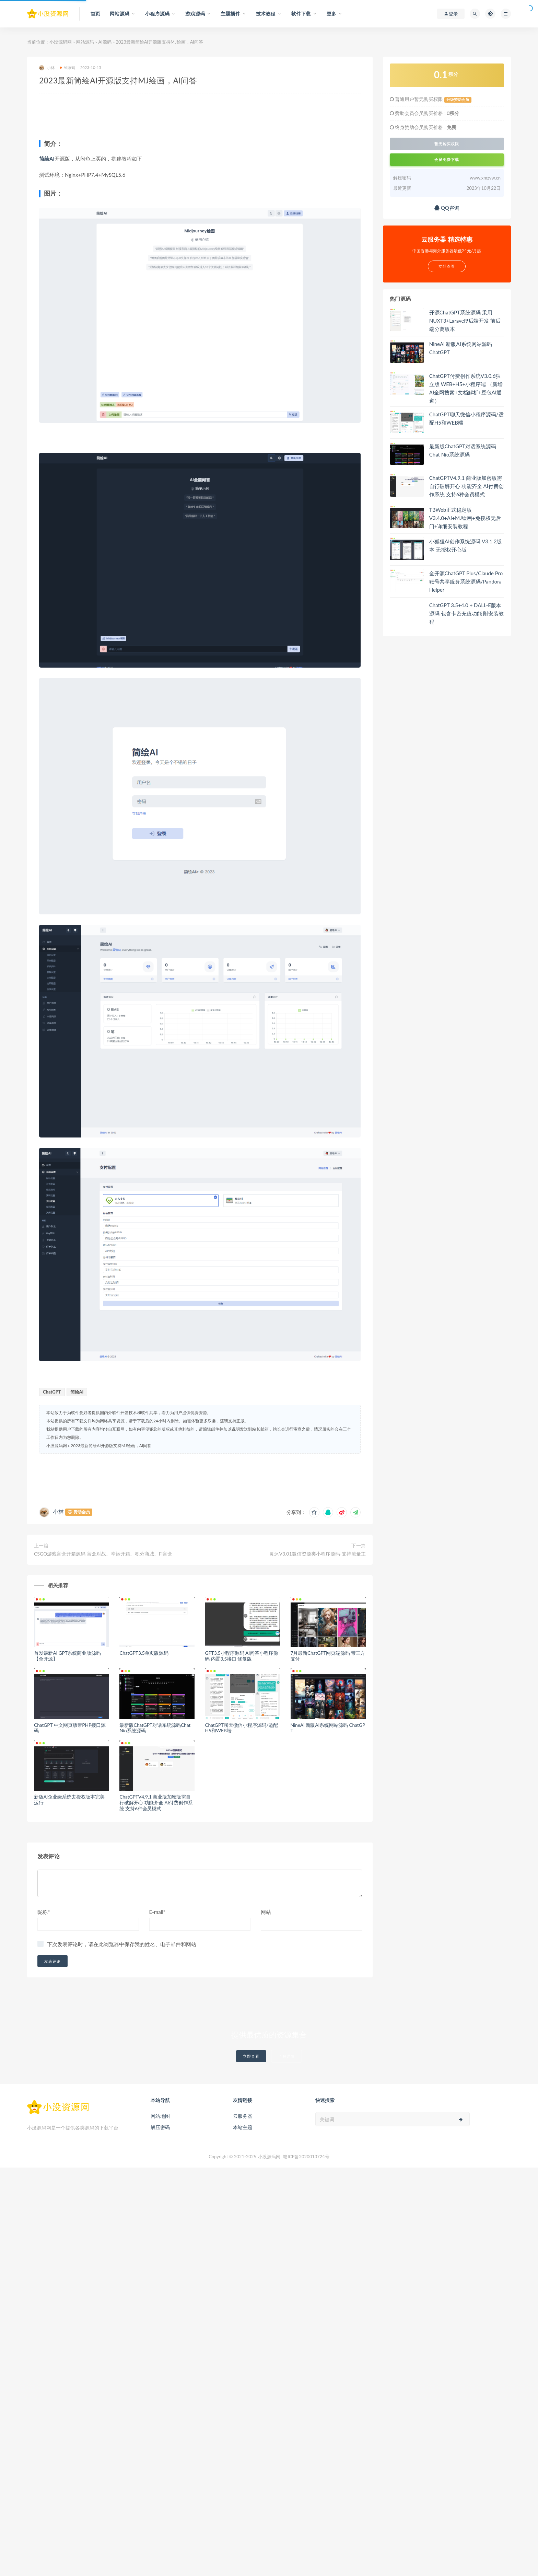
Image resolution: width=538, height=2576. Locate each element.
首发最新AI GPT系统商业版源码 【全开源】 (67, 1656)
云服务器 (242, 2116)
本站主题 (242, 2127)
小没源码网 (60, 42)
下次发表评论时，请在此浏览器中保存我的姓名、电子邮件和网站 (121, 1944)
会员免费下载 (446, 159)
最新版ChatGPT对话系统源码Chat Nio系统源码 (154, 1728)
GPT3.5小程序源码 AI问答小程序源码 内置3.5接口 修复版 (241, 1656)
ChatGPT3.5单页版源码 (143, 1653)
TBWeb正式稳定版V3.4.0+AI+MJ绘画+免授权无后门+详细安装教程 (465, 518)
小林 (47, 67)
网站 (266, 1912)
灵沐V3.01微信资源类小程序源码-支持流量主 (317, 1554)
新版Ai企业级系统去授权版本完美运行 (69, 1799)
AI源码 (104, 42)
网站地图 (160, 2116)
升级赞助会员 (457, 99)
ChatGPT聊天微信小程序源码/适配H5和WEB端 (241, 1728)
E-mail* (157, 1912)
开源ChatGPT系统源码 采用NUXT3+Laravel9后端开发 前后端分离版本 (465, 320)
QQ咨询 (446, 208)
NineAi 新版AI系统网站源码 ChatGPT (328, 1728)
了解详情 (286, 2056)
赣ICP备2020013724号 (306, 2156)
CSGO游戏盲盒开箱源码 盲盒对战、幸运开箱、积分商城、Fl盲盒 (103, 1554)
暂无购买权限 (446, 144)
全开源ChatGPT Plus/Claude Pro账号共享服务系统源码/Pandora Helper (466, 581)
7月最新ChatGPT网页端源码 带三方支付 (328, 1656)
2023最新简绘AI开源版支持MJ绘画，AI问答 (111, 1445)
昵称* (43, 1912)
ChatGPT (52, 1392)
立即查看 (251, 2056)
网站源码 (85, 42)
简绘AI (47, 158)
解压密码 (160, 2127)
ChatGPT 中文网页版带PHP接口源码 (70, 1728)
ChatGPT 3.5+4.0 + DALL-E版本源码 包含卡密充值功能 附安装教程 (466, 613)
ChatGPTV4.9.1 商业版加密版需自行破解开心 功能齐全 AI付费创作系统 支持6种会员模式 (155, 1802)
